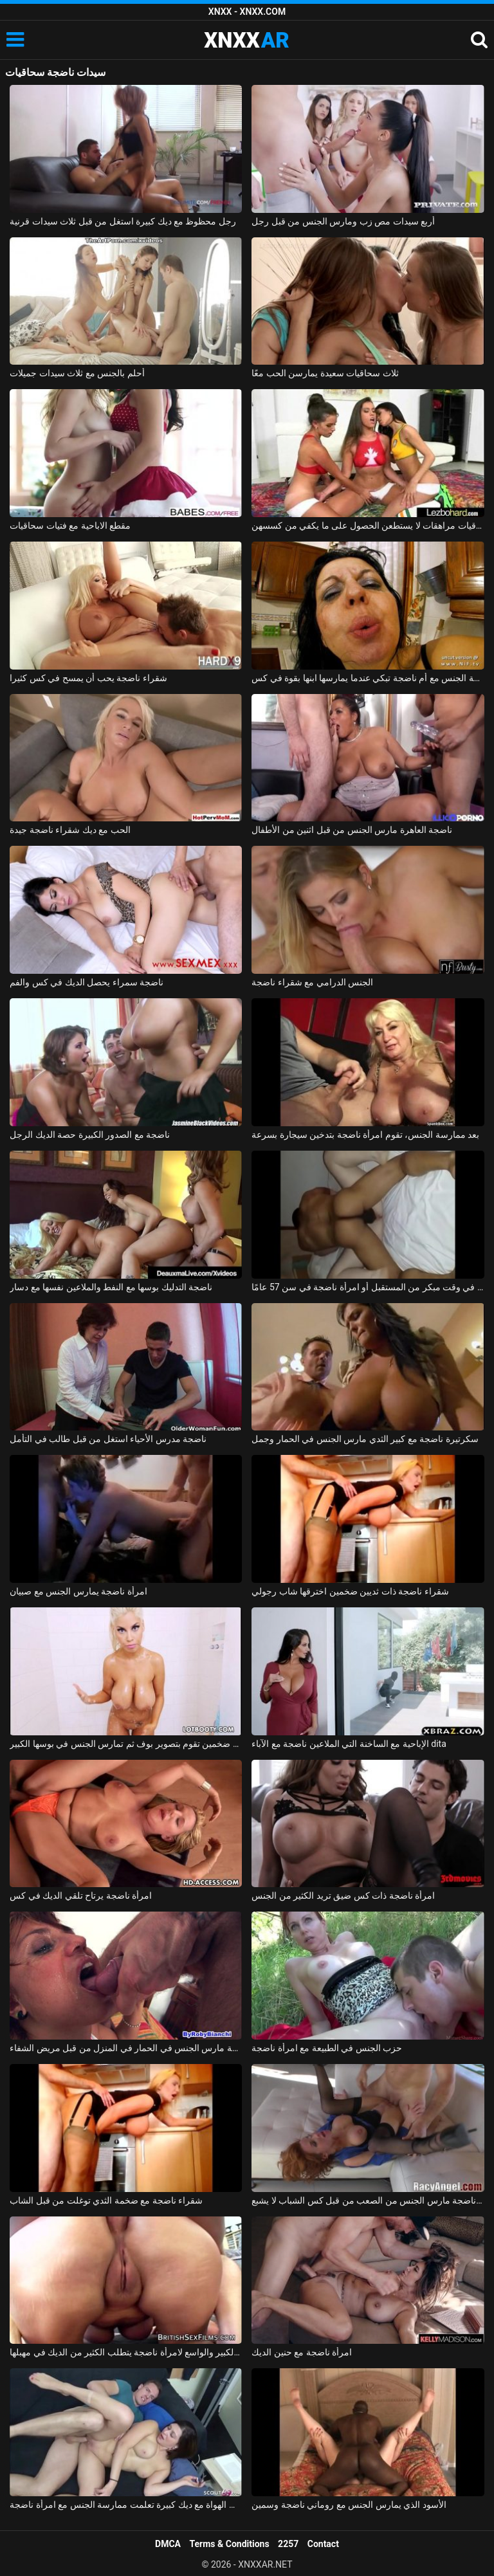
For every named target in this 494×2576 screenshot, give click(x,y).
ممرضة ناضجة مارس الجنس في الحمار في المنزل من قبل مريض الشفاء (126, 2048)
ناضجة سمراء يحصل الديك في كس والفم (86, 982)
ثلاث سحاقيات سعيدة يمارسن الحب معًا (325, 373)
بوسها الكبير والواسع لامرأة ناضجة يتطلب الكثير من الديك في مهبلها (126, 2352)
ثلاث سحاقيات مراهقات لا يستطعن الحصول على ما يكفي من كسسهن (368, 525)
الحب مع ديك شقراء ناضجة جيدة (70, 830)
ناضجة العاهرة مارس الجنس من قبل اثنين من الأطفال (352, 830)
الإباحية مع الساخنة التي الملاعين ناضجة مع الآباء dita (349, 1744)
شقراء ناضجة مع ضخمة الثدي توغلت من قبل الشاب (106, 2200)
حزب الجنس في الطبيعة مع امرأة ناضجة (327, 2048)
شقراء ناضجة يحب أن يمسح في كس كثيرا (88, 678)
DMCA (168, 2544)
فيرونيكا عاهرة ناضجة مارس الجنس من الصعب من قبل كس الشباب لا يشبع (368, 2200)
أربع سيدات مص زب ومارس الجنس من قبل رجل (343, 221)
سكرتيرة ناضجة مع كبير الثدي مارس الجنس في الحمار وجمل (365, 1439)
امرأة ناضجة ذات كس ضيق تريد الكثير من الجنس (343, 1895)
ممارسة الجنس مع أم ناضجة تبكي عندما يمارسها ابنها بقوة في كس (368, 678)
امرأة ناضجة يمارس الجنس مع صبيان (78, 1591)
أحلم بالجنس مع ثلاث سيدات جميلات (77, 373)
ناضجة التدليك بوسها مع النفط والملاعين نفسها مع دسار (111, 1287)
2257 (288, 2544)
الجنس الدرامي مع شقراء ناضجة (312, 982)
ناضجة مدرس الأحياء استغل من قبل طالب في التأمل (108, 1439)
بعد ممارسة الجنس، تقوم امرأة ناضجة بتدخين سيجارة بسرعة (365, 1134)
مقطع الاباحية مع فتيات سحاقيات (70, 525)
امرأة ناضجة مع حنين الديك (302, 2352)
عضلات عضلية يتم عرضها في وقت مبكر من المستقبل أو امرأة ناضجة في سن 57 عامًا (368, 1287)
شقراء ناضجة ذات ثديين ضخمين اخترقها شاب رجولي (350, 1591)
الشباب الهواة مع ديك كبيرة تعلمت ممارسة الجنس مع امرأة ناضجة (126, 2504)
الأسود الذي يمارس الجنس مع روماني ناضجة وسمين (349, 2504)
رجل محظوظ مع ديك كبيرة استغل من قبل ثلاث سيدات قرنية (123, 221)
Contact (323, 2544)
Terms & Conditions (230, 2544)
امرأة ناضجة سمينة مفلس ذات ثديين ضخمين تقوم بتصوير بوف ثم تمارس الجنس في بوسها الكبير (126, 1744)
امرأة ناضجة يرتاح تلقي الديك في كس (81, 1895)
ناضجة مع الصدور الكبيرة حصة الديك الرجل (90, 1134)
